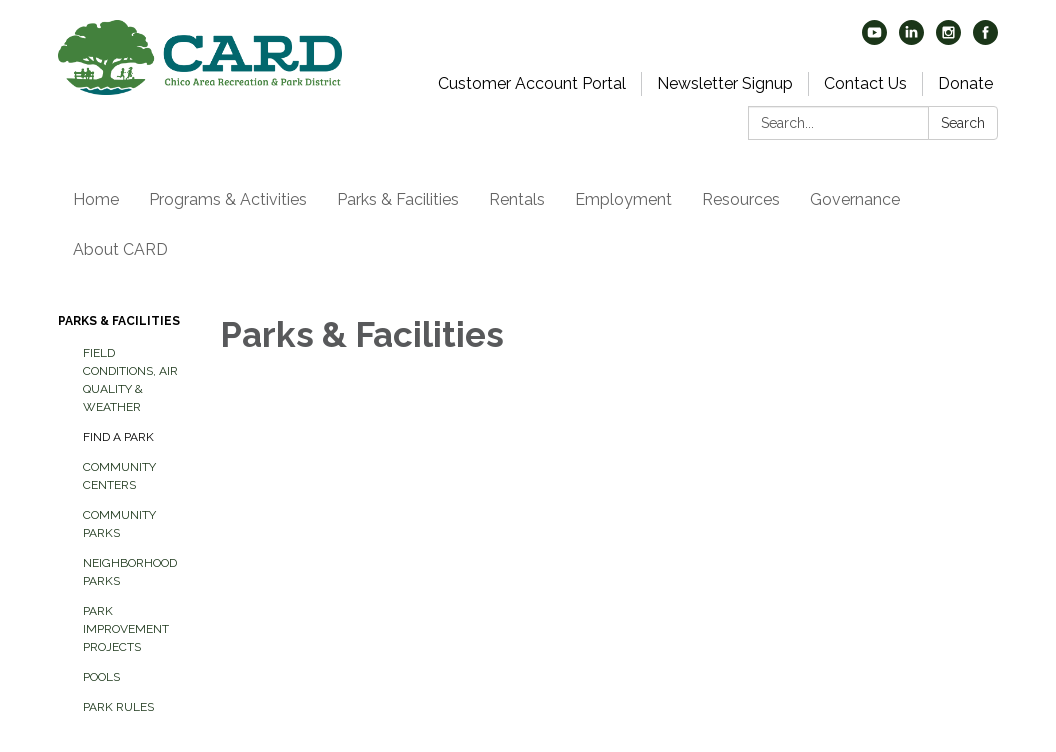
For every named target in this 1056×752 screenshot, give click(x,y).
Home (96, 199)
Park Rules (118, 707)
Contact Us (865, 83)
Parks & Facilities (398, 199)
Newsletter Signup (725, 83)
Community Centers (119, 476)
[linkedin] (911, 39)
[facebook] (985, 39)
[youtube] (874, 39)
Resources (741, 199)
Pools (101, 677)
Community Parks (119, 524)
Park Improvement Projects (126, 629)
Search (963, 123)
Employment (623, 199)
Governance (855, 199)
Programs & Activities (228, 199)
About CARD (120, 249)
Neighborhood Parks (130, 572)
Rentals (517, 199)
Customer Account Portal (532, 83)
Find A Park (118, 437)
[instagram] (948, 39)
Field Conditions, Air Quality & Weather (130, 380)
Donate (965, 83)
